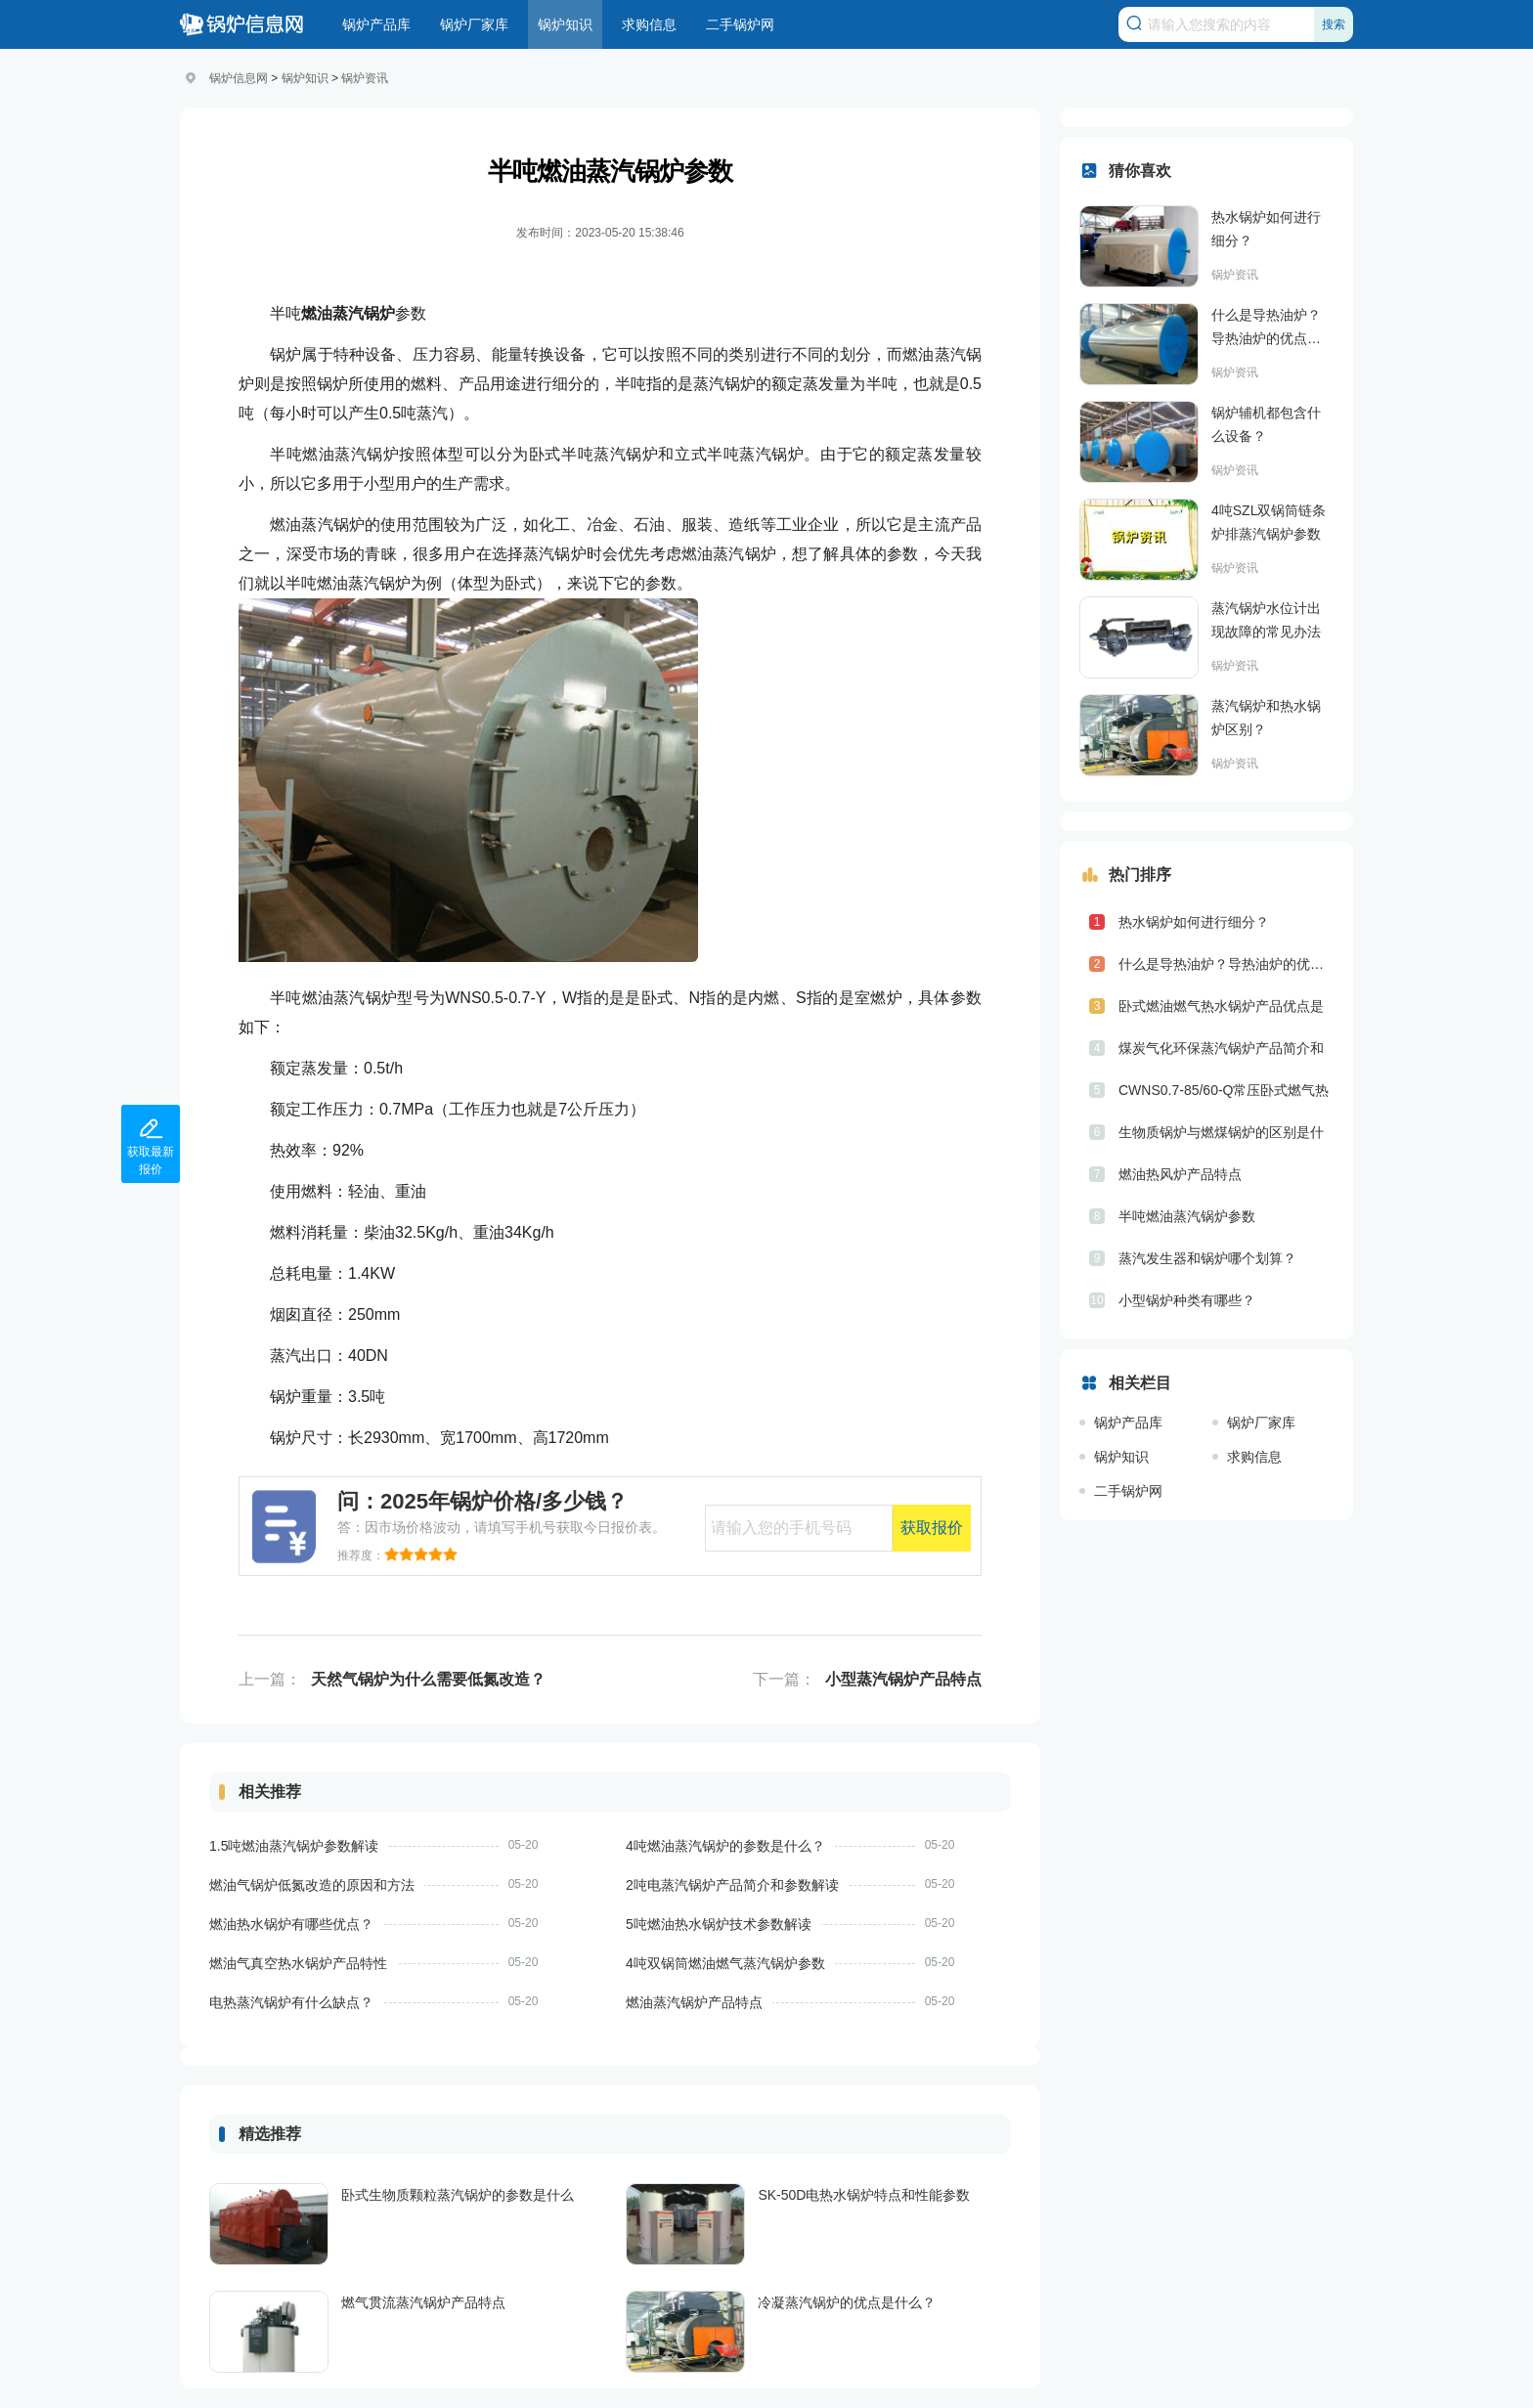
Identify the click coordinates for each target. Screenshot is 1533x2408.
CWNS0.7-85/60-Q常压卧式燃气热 (1223, 1090)
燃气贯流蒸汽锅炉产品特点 (423, 2302)
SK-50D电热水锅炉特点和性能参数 (864, 2195)
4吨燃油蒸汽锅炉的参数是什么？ (725, 1846)
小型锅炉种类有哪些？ (1186, 1300)
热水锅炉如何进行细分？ (1266, 228)
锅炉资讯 (364, 78)
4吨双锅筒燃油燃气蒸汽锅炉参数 (725, 1963)
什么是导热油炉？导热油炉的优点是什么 (1266, 328)
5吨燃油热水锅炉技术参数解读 (718, 1924)
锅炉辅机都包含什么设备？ (1266, 424)
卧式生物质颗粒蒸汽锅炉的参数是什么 (457, 2195)
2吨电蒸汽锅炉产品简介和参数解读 (732, 1885)
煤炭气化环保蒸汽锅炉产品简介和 (1221, 1048)
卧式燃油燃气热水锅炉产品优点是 (1221, 1006)
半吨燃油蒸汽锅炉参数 (1186, 1216)
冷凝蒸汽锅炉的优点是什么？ (847, 2302)
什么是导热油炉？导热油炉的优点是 (1226, 964)
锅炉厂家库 (474, 24)
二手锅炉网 (740, 24)
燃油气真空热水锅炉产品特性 (298, 1963)
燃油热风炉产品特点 (1180, 1174)
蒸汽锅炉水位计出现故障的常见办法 (1266, 619)
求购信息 (649, 24)
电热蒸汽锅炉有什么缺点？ (291, 2002)
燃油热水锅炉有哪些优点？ (291, 1924)
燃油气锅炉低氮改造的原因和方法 (312, 1885)
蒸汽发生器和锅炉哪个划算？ (1207, 1258)
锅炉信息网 (238, 78)
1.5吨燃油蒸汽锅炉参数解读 (293, 1846)
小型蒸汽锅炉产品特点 (903, 1679)
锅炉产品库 (376, 24)
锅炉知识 (565, 24)
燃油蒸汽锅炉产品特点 (694, 2002)
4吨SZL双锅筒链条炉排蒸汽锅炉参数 (1268, 522)
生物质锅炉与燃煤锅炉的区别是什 (1221, 1132)
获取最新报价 (150, 1143)
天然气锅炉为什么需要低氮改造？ (428, 1679)
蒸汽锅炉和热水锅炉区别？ (1266, 717)
